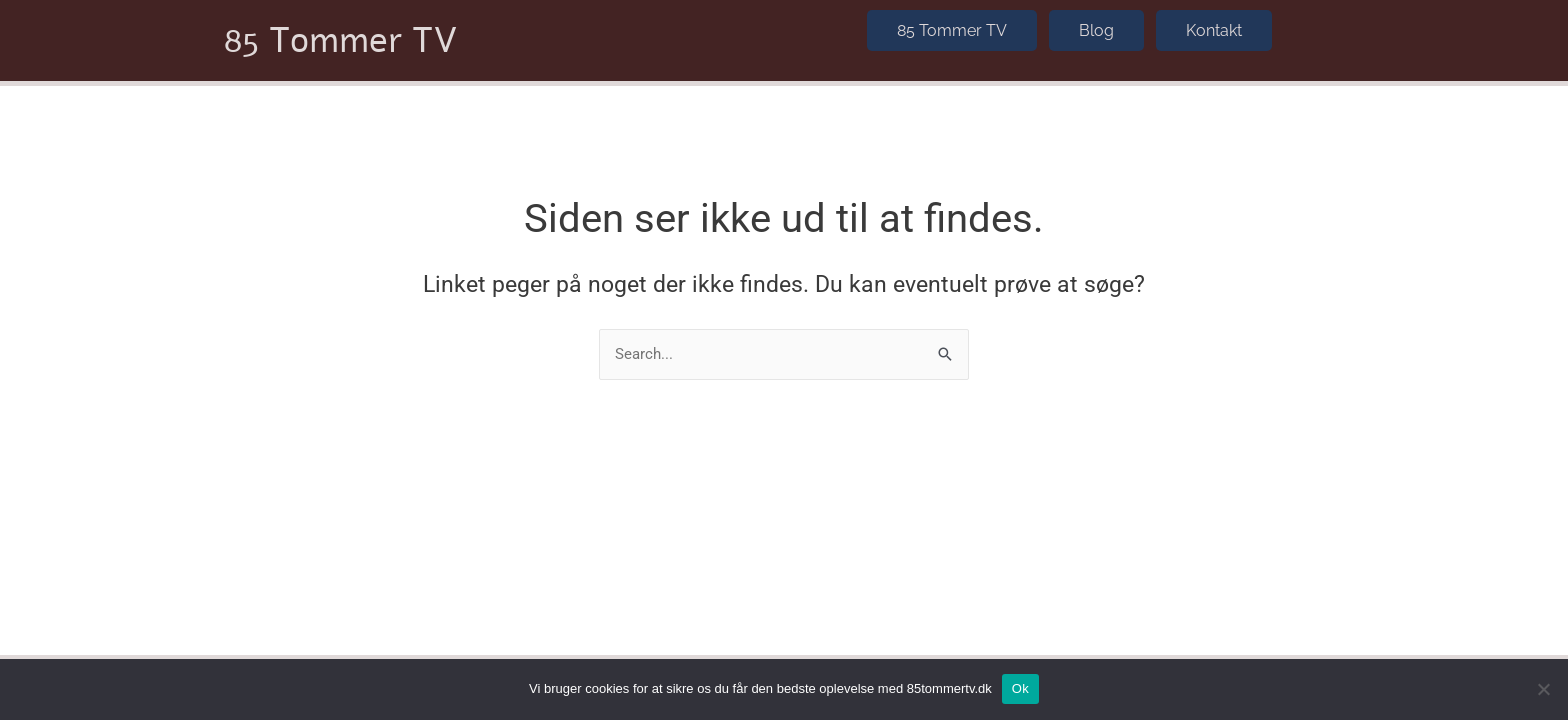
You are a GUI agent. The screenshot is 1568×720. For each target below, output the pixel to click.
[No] (1543, 689)
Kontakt (1214, 25)
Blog (1096, 25)
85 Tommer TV (341, 36)
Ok (1020, 688)
